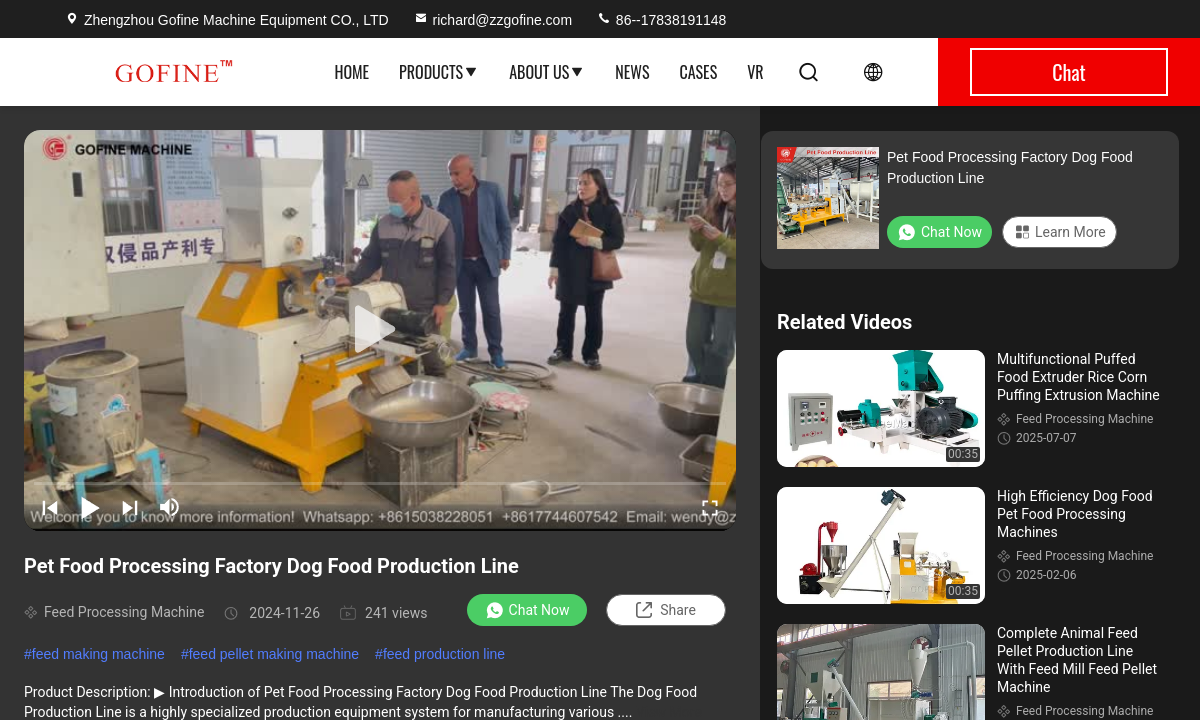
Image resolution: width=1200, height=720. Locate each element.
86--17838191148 (661, 20)
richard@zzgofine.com (493, 20)
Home (351, 72)
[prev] (50, 507)
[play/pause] (90, 507)
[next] (130, 507)
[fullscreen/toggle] (710, 507)
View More (669, 712)
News (632, 72)
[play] (380, 330)
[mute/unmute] (170, 507)
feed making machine (98, 654)
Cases (698, 72)
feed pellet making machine (274, 654)
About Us (547, 72)
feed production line (444, 654)
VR (755, 72)
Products (439, 72)
